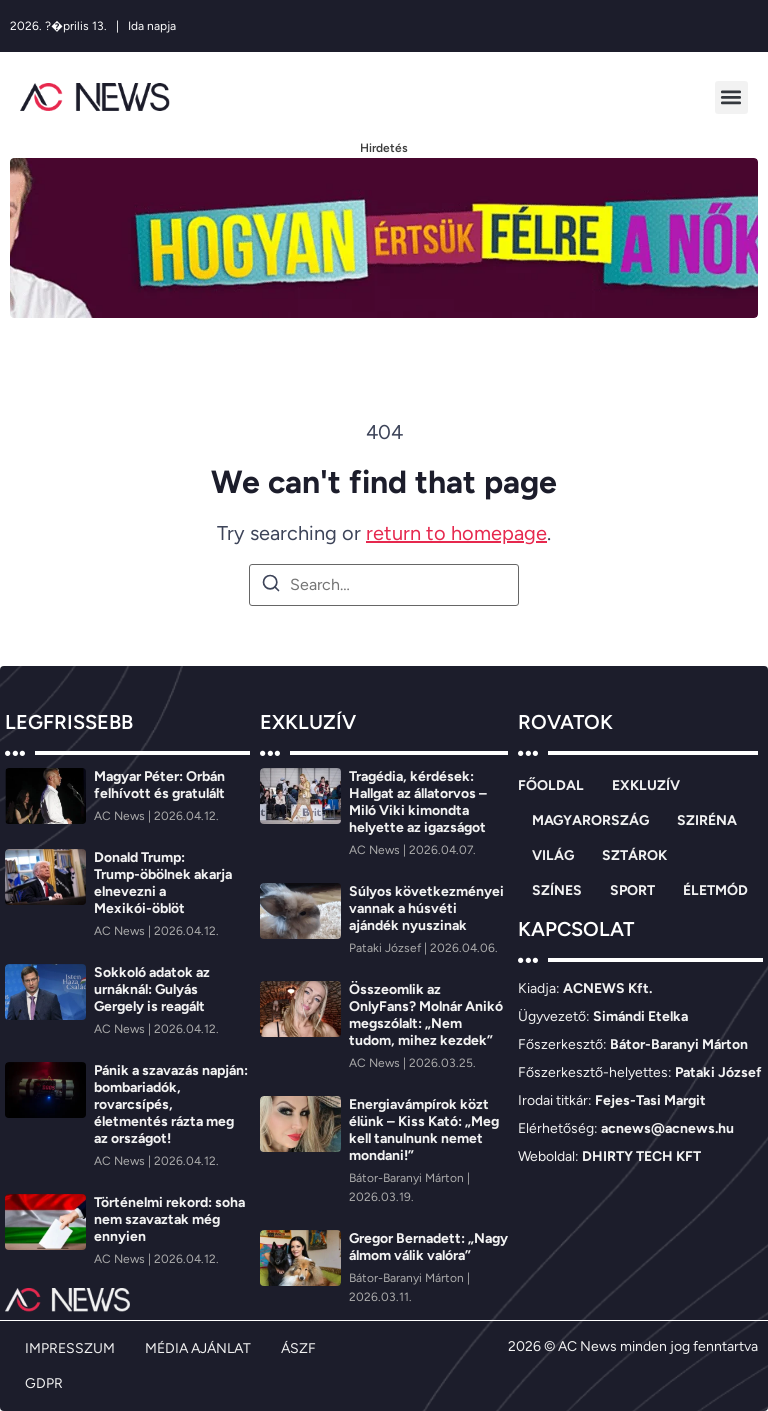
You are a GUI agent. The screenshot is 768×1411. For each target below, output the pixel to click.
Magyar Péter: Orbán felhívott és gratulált (159, 785)
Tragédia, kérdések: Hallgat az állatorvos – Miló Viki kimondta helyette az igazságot (418, 802)
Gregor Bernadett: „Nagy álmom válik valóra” (428, 1247)
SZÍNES (557, 890)
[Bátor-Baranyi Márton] (408, 1178)
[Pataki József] (386, 948)
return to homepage (456, 533)
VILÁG (553, 855)
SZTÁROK (634, 855)
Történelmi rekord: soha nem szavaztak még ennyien (169, 1219)
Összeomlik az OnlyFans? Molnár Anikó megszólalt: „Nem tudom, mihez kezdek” (426, 1015)
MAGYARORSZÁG (590, 820)
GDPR (44, 1383)
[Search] (271, 586)
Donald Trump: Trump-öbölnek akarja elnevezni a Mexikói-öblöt (163, 883)
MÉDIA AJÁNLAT (198, 1348)
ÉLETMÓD (715, 890)
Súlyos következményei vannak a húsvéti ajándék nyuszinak (426, 908)
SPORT (632, 890)
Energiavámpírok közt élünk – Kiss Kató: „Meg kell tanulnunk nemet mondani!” (424, 1130)
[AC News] (121, 816)
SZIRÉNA (707, 820)
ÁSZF (298, 1348)
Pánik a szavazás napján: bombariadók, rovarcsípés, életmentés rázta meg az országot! (171, 1104)
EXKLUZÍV (646, 785)
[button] (731, 97)
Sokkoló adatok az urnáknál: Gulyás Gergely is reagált (152, 989)
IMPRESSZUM (70, 1348)
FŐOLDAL (551, 785)
